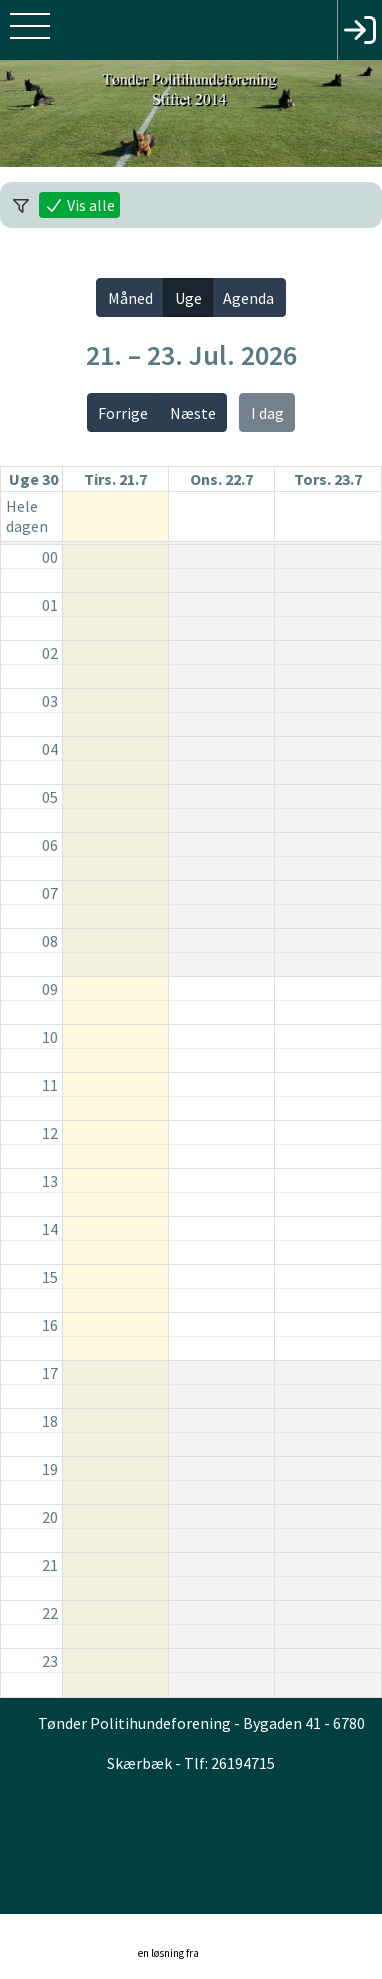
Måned (130, 298)
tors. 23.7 (328, 479)
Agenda (248, 298)
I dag (267, 413)
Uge (188, 298)
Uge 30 (33, 479)
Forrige (123, 413)
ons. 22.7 (221, 479)
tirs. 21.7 (115, 479)
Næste (193, 413)
